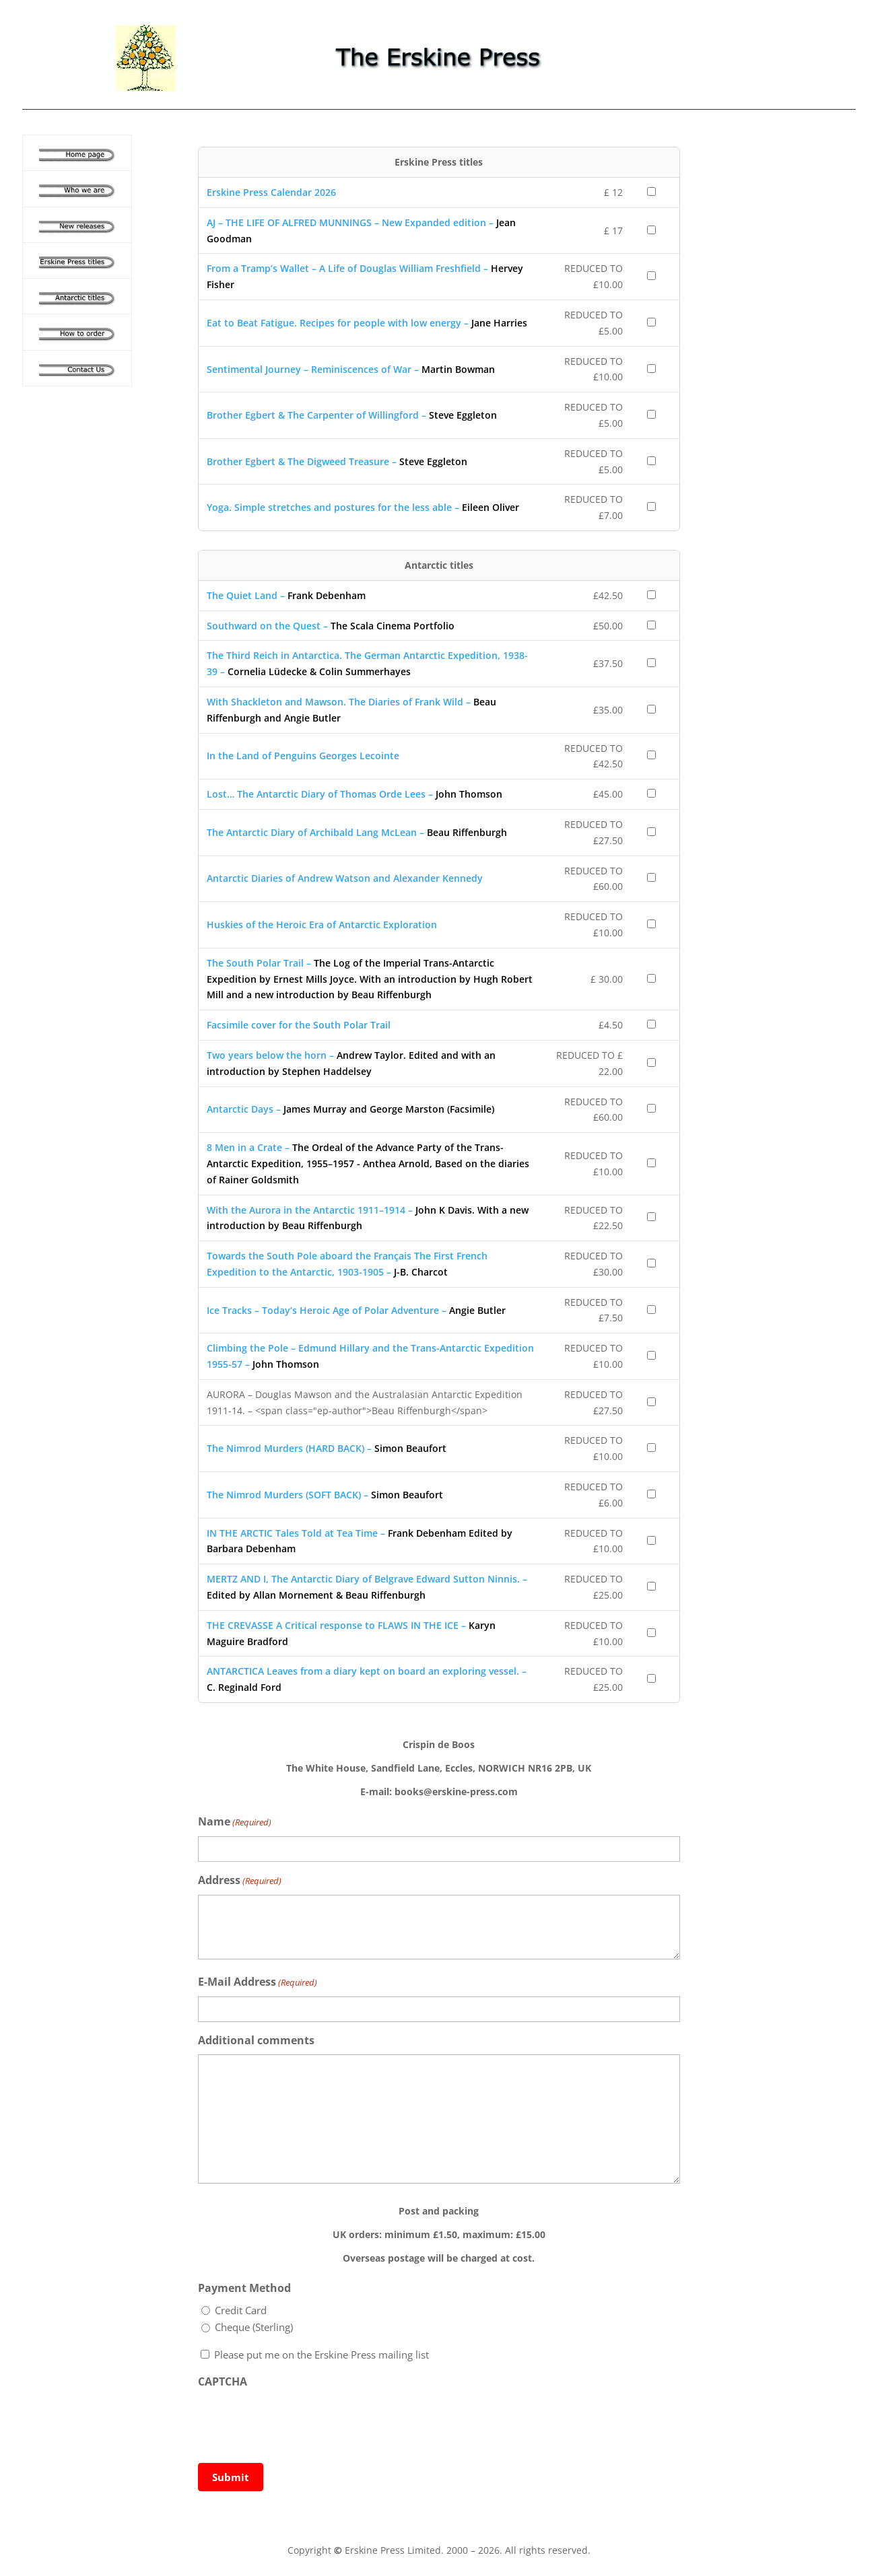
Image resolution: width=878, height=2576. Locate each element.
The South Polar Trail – (370, 979)
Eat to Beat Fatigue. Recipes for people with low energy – (367, 322)
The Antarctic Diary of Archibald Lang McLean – (357, 832)
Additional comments (256, 2040)
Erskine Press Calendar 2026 (271, 192)
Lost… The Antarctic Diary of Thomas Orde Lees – (354, 794)
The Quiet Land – (286, 595)
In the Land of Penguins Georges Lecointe (303, 755)
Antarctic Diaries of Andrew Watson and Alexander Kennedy (345, 878)
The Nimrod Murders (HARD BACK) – (326, 1448)
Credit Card (241, 2310)
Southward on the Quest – (330, 625)
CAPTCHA (222, 2381)
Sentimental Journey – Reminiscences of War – (351, 369)
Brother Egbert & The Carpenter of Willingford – (352, 415)
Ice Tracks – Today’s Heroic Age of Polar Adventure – (356, 1310)
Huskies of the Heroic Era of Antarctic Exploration (322, 924)
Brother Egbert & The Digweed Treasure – (337, 461)
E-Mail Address (257, 1982)
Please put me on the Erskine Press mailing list (321, 2354)
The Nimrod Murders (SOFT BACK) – (325, 1494)
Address (239, 1881)
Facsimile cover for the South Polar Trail (299, 1024)
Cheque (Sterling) (254, 2327)
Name (234, 1822)
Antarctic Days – (350, 1109)
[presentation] (300, 2422)
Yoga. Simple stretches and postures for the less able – (363, 507)
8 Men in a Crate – (368, 1163)
